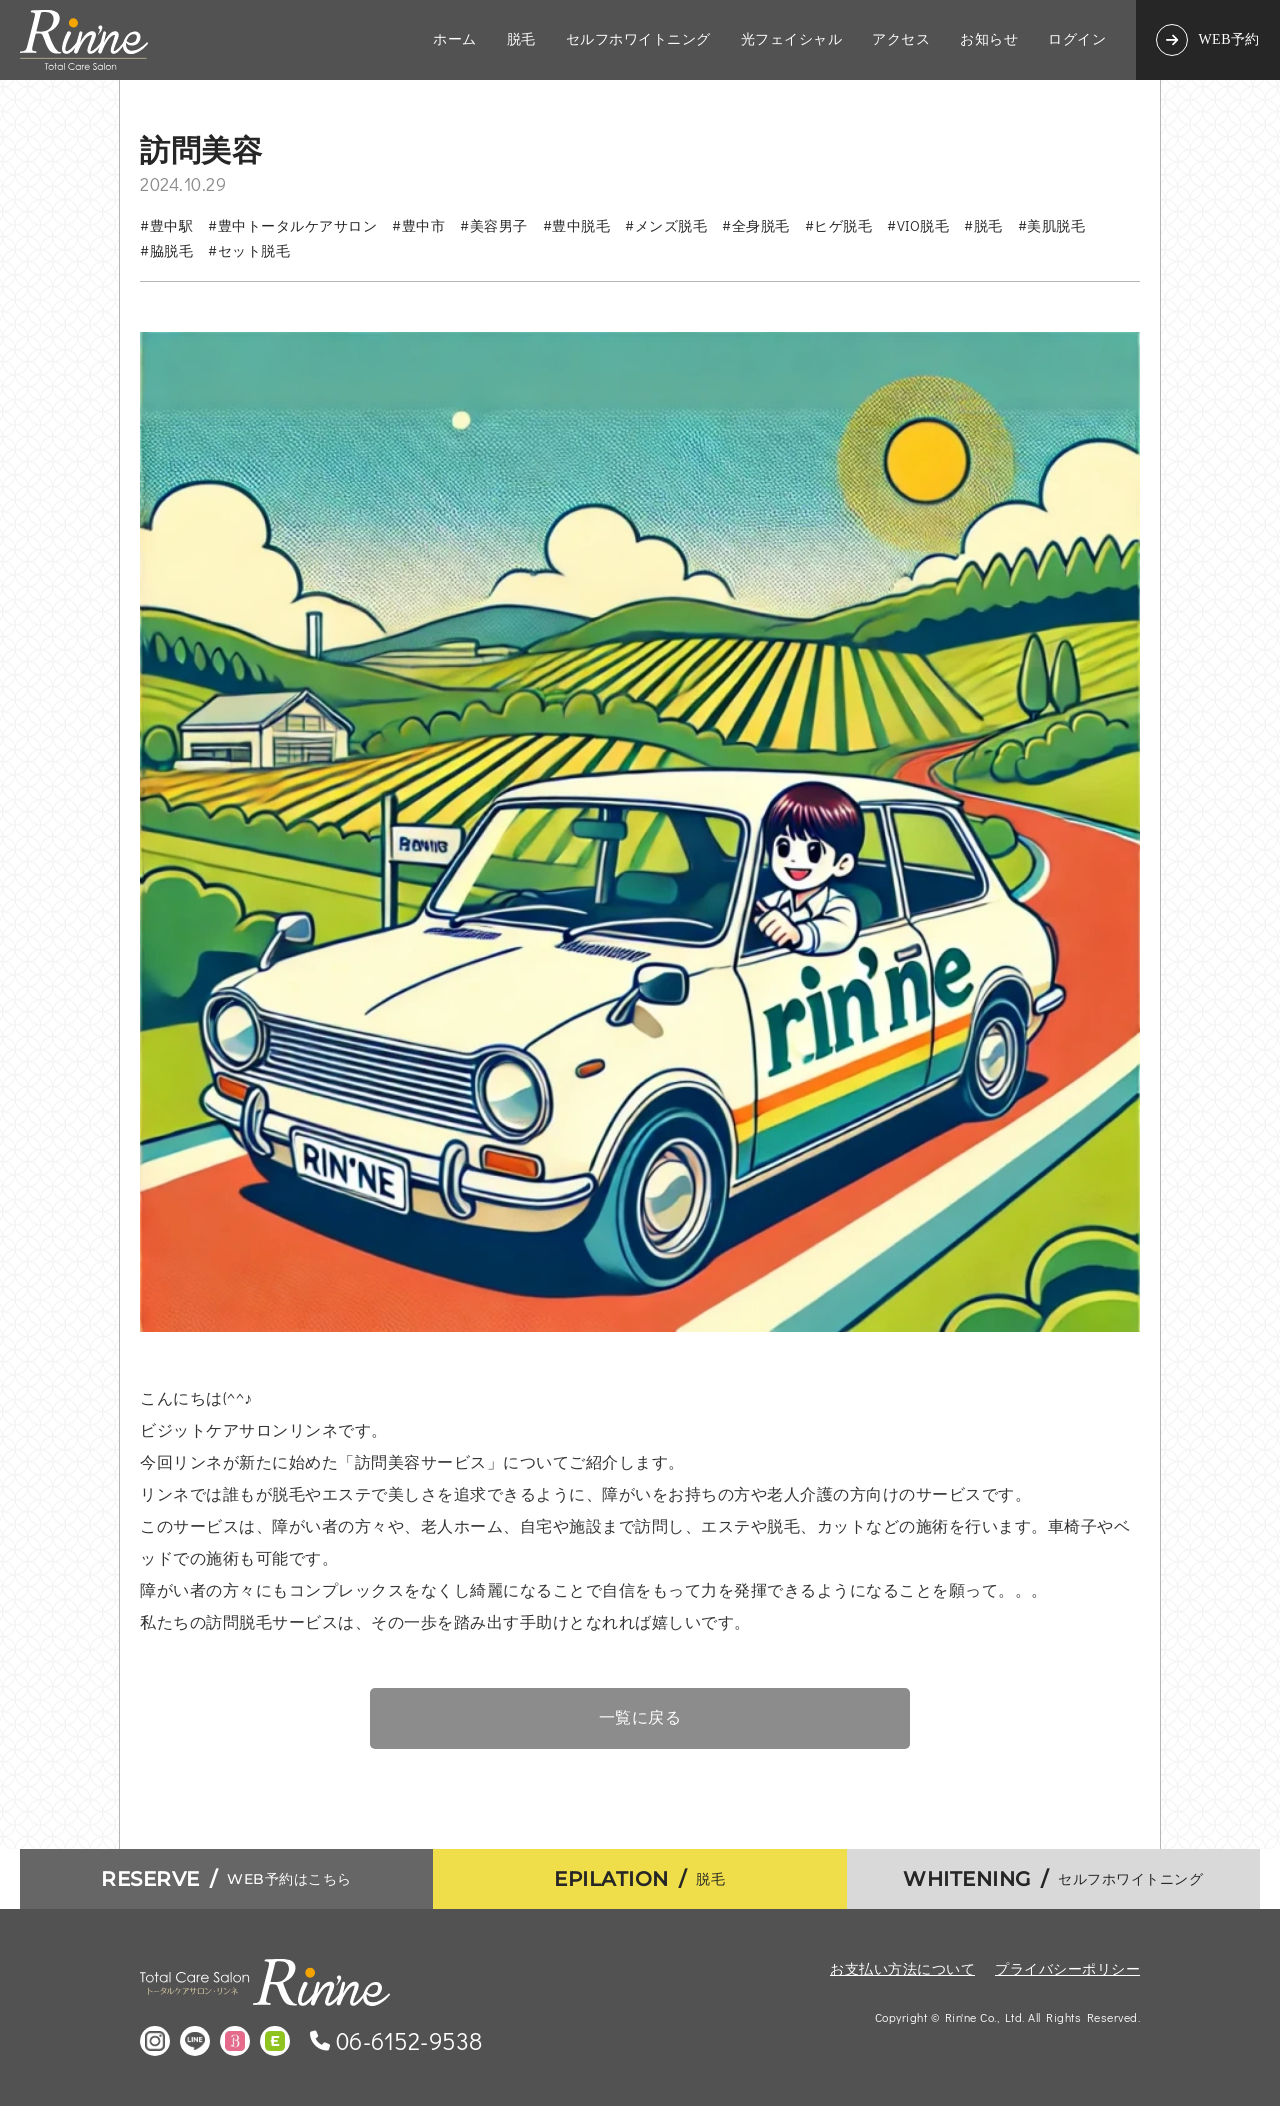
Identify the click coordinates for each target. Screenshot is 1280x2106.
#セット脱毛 (249, 250)
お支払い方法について (902, 1968)
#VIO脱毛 (918, 225)
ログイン (1077, 40)
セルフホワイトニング (638, 40)
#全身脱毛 (756, 225)
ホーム (455, 40)
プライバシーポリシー (1067, 1968)
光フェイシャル (792, 40)
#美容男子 (494, 225)
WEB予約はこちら (226, 1879)
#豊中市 (418, 225)
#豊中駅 (166, 225)
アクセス (901, 40)
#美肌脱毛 (1052, 225)
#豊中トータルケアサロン (292, 225)
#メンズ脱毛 (666, 225)
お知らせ (989, 40)
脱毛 (521, 40)
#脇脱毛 (166, 250)
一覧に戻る (640, 1717)
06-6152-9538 (409, 2041)
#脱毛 (983, 225)
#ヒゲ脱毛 (839, 225)
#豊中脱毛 (577, 225)
